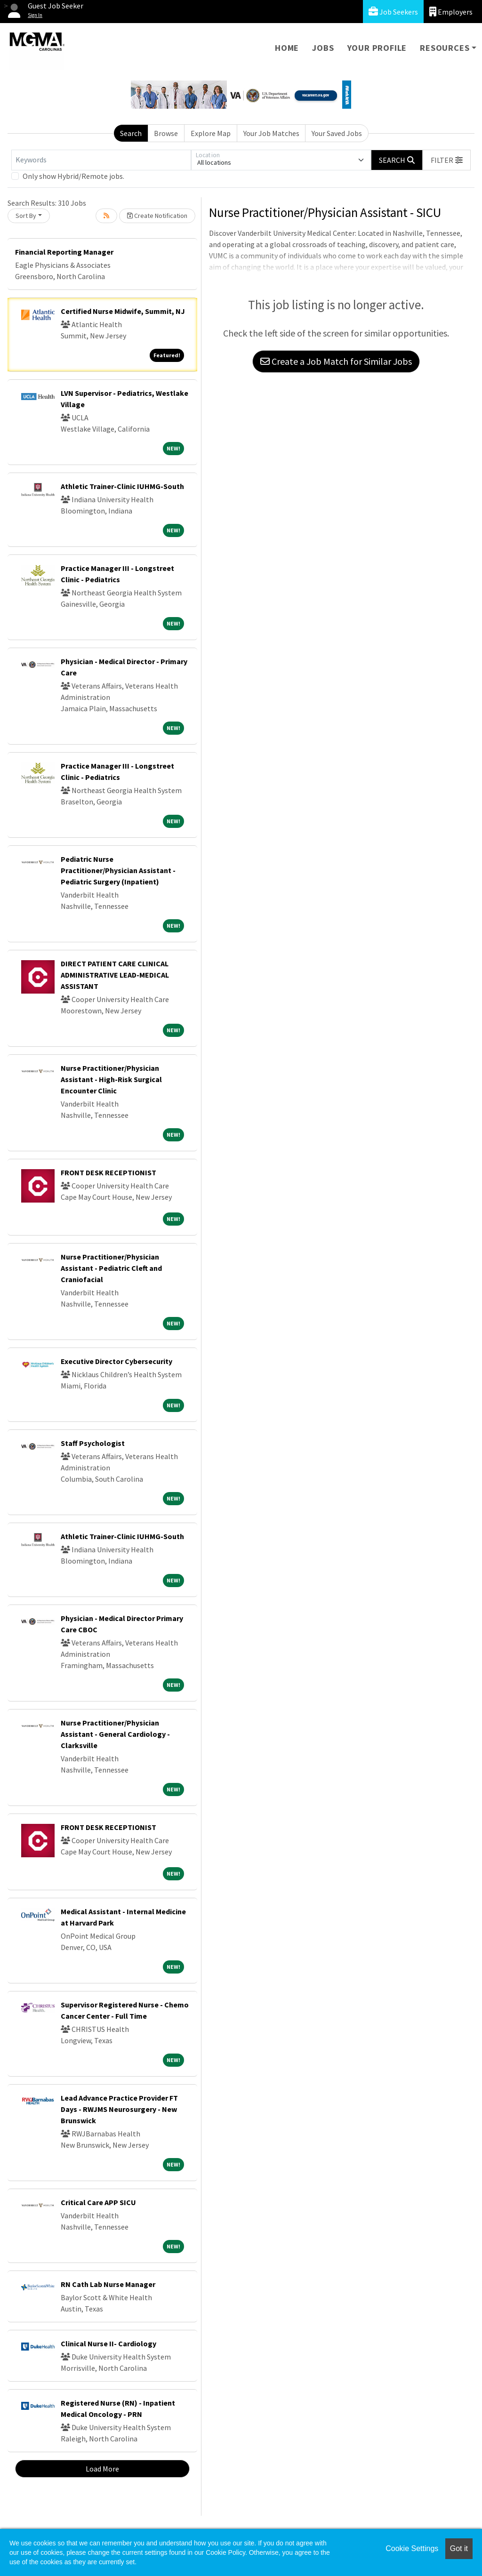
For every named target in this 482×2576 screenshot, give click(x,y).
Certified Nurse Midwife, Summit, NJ (123, 311)
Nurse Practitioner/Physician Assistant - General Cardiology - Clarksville (115, 1734)
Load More (102, 2468)
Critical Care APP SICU (98, 2202)
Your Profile (377, 47)
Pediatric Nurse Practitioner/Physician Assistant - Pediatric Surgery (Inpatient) (118, 870)
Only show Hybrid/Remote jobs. (73, 176)
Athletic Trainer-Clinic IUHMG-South (122, 486)
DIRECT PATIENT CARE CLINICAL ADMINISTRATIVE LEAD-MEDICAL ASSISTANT (115, 975)
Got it (459, 2548)
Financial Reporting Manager (64, 252)
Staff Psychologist (93, 1443)
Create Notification (157, 215)
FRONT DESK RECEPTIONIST (108, 1172)
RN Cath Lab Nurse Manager (108, 2284)
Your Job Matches (271, 133)
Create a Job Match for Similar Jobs (336, 361)
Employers (451, 11)
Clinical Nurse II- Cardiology (108, 2343)
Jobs (323, 47)
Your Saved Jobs (337, 133)
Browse (166, 133)
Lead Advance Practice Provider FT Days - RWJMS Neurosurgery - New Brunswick (119, 2109)
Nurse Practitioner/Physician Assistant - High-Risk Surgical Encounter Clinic (111, 1079)
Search (131, 133)
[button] (447, 160)
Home (287, 47)
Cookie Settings (412, 2548)
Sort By (26, 215)
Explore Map (211, 133)
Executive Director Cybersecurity (116, 1361)
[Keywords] (101, 160)
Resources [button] (444, 47)
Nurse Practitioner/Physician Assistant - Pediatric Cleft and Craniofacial (111, 1268)
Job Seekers (393, 11)
